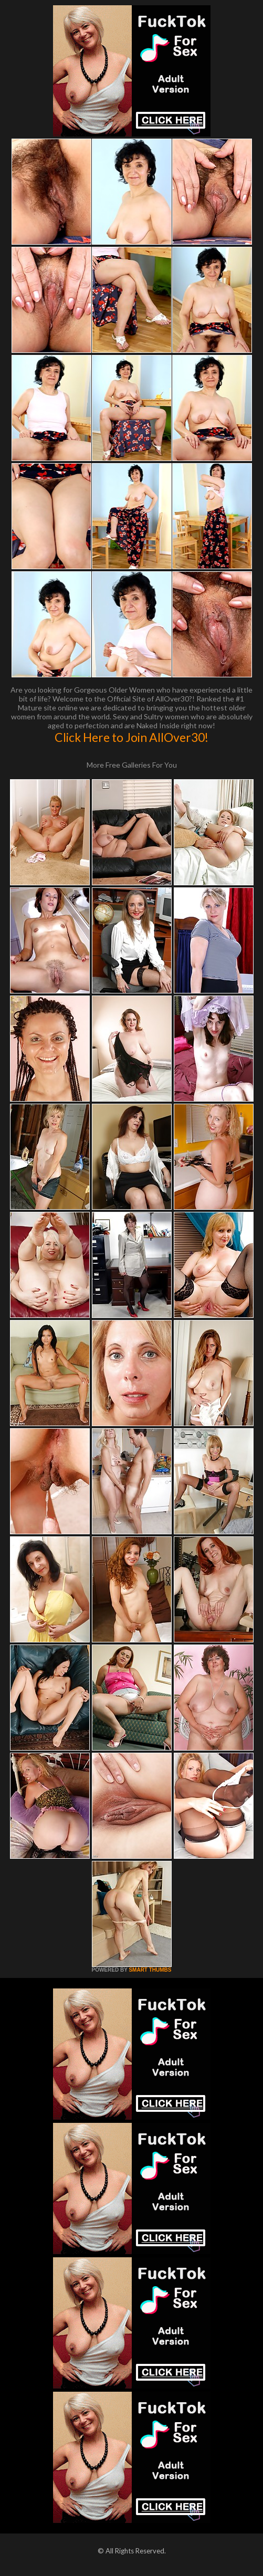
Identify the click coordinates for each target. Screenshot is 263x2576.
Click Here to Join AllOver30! (131, 737)
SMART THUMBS (150, 1970)
